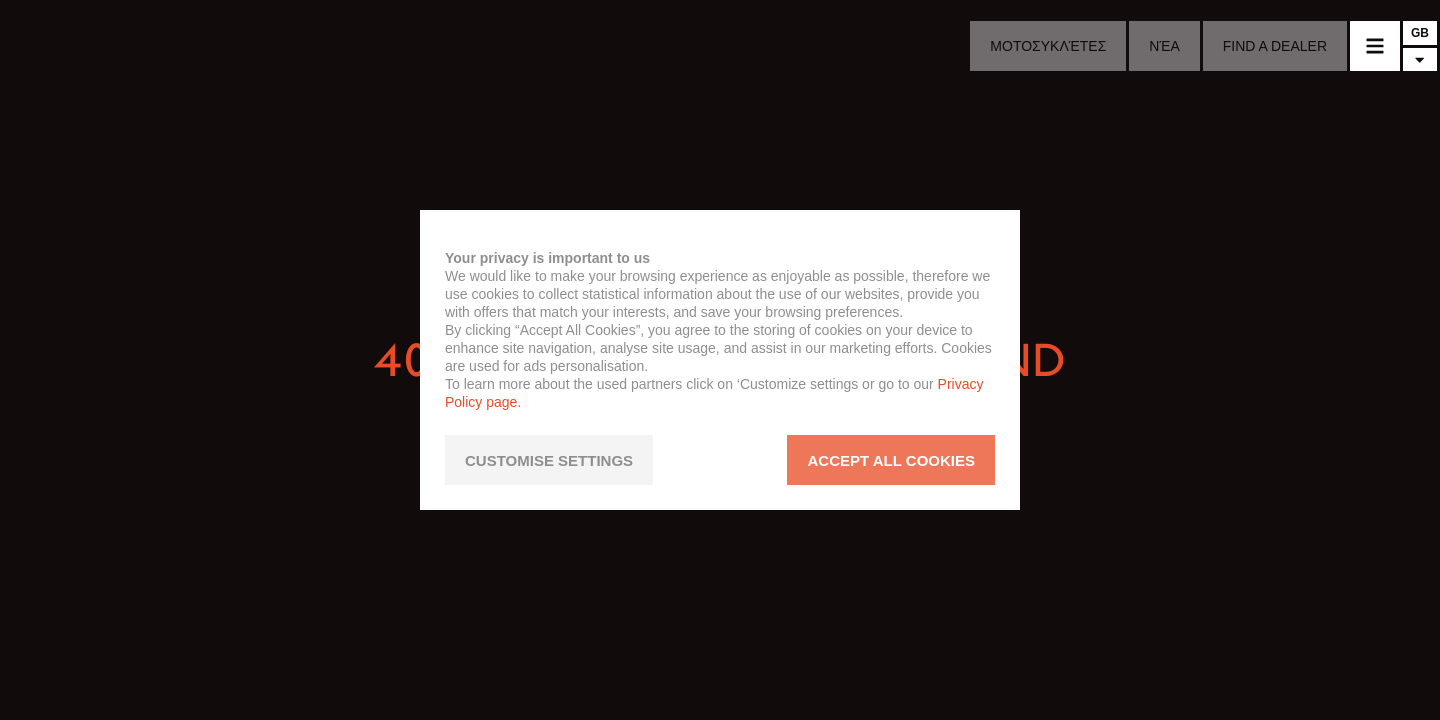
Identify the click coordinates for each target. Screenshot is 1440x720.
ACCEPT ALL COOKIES (891, 460)
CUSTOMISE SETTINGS (549, 460)
